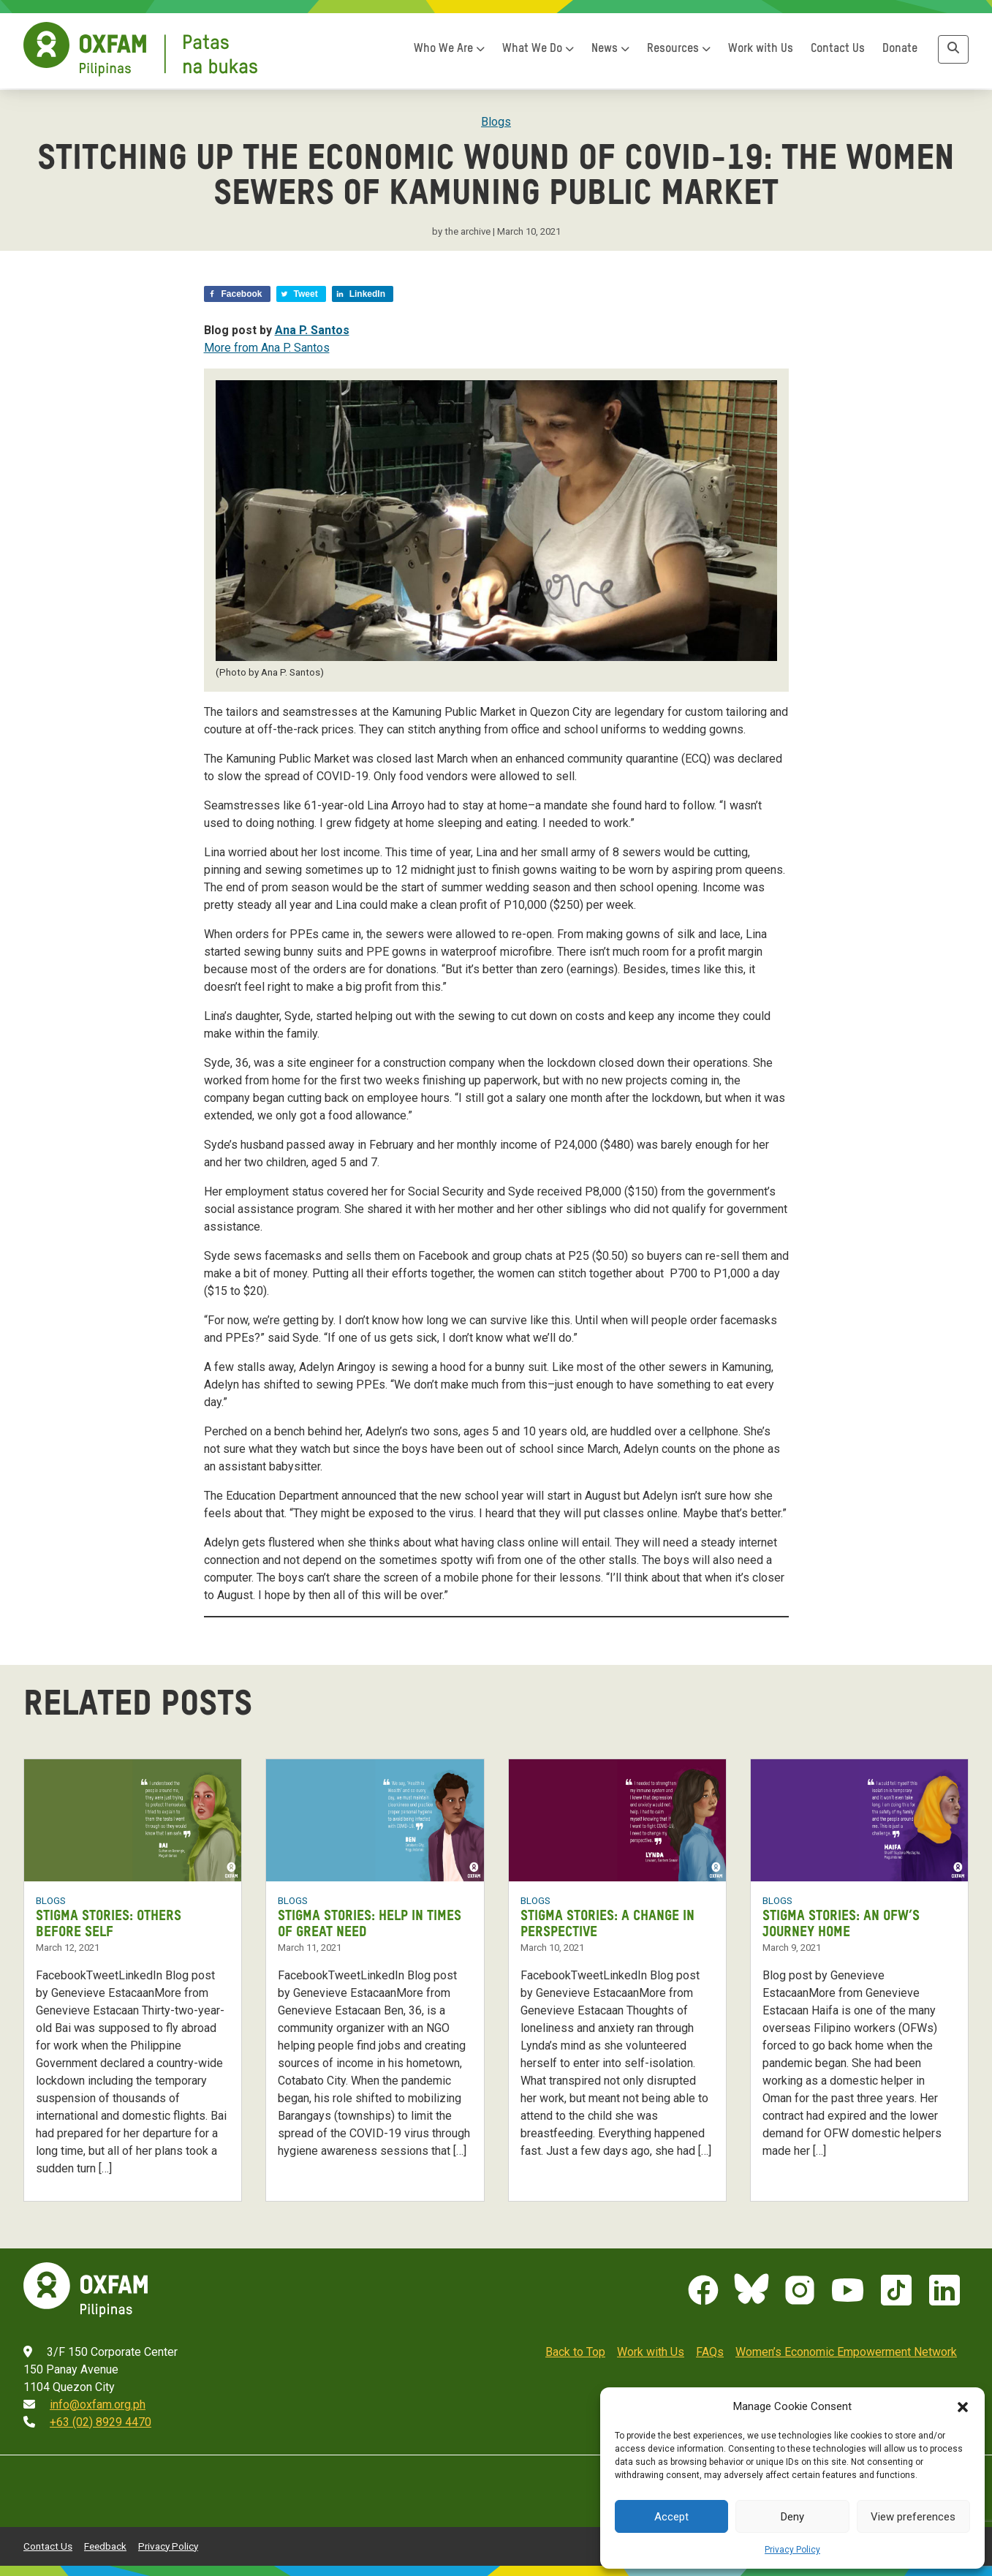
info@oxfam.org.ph (97, 2402)
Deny (792, 2516)
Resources (679, 52)
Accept (671, 2516)
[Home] (140, 52)
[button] (962, 2406)
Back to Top (575, 2350)
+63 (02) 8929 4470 (100, 2420)
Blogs (496, 122)
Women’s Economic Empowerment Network (846, 2350)
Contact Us (838, 52)
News (610, 52)
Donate (899, 52)
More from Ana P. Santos (267, 348)
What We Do (538, 52)
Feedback (105, 2543)
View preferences (913, 2516)
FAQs (710, 2350)
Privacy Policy (792, 2550)
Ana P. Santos (312, 330)
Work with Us (760, 52)
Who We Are (449, 52)
